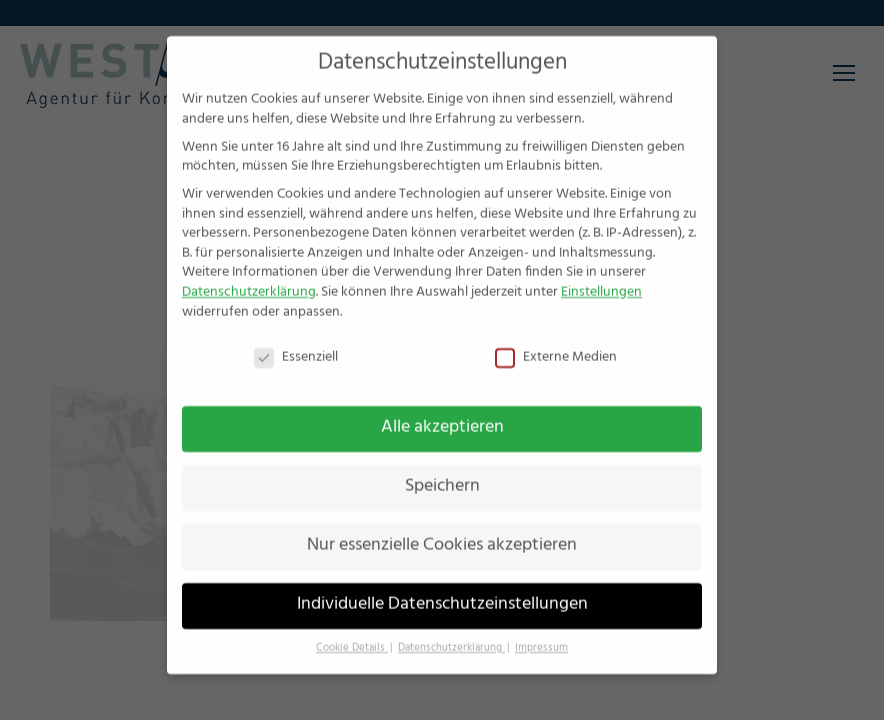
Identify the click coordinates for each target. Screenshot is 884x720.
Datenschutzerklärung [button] (451, 628)
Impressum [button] (541, 628)
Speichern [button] (442, 467)
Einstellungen (601, 272)
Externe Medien (556, 337)
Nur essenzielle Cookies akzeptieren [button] (442, 526)
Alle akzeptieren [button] (442, 408)
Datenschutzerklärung (249, 272)
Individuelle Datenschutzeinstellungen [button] (442, 585)
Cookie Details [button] (352, 628)
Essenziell (296, 337)
